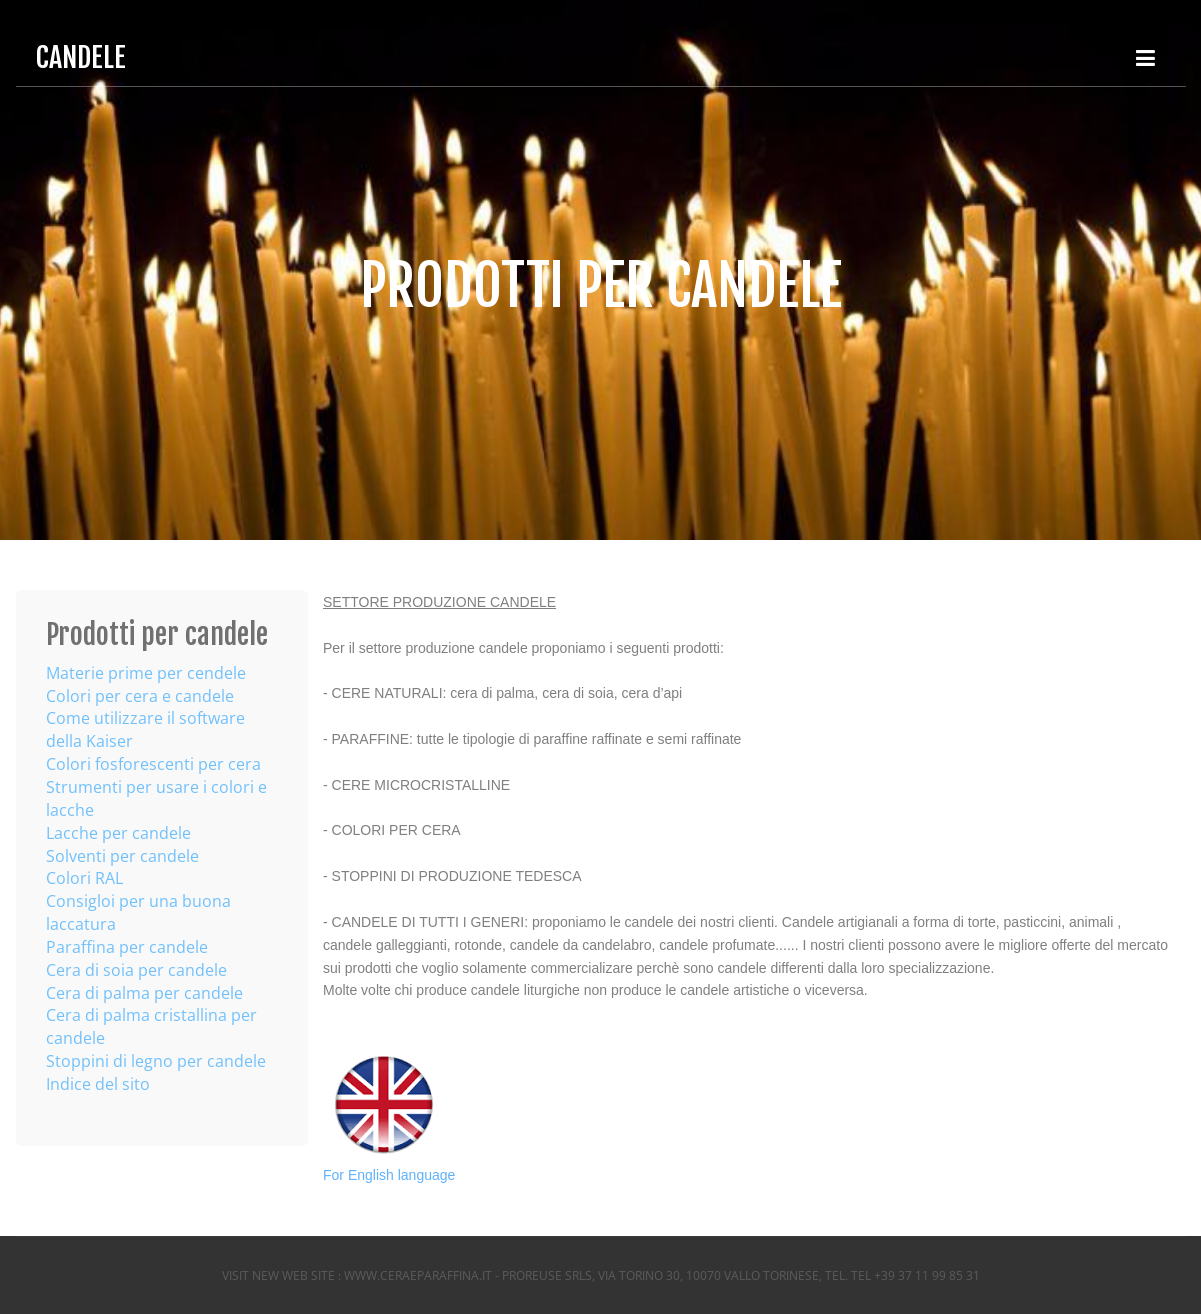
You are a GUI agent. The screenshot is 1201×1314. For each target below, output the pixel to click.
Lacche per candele (118, 833)
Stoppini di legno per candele (156, 1061)
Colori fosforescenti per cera (153, 764)
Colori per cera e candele (140, 696)
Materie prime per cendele (146, 673)
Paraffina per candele (127, 947)
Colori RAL (84, 878)
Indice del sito (98, 1084)
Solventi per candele (122, 856)
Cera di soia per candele (136, 970)
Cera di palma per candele (144, 993)
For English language (389, 1175)
